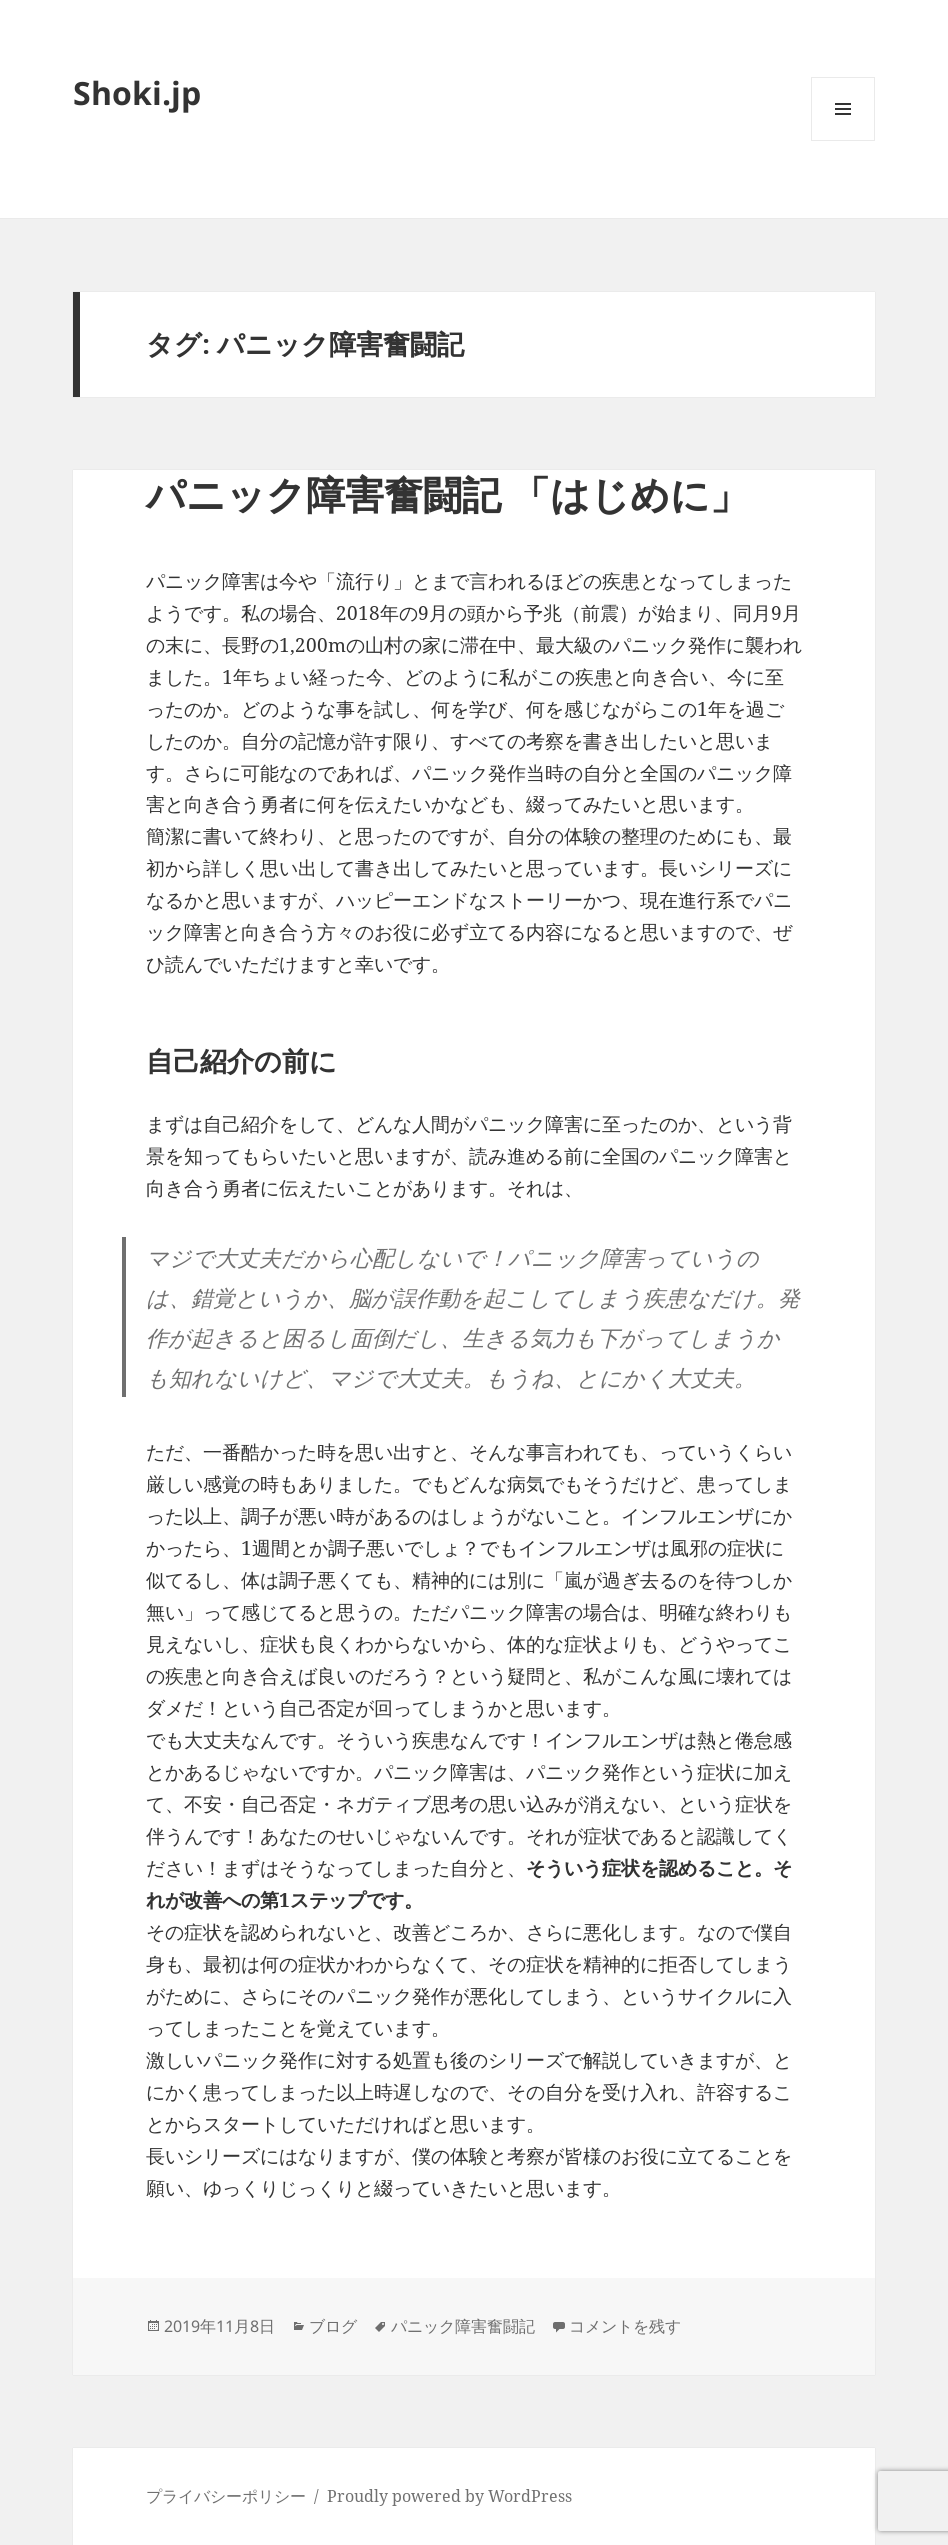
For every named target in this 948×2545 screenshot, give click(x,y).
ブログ (333, 2326)
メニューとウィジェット (843, 140)
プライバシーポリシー (226, 2496)
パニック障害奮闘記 (463, 2326)
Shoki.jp (137, 92)
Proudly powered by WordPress (449, 2496)
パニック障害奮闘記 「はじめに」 (447, 493)
